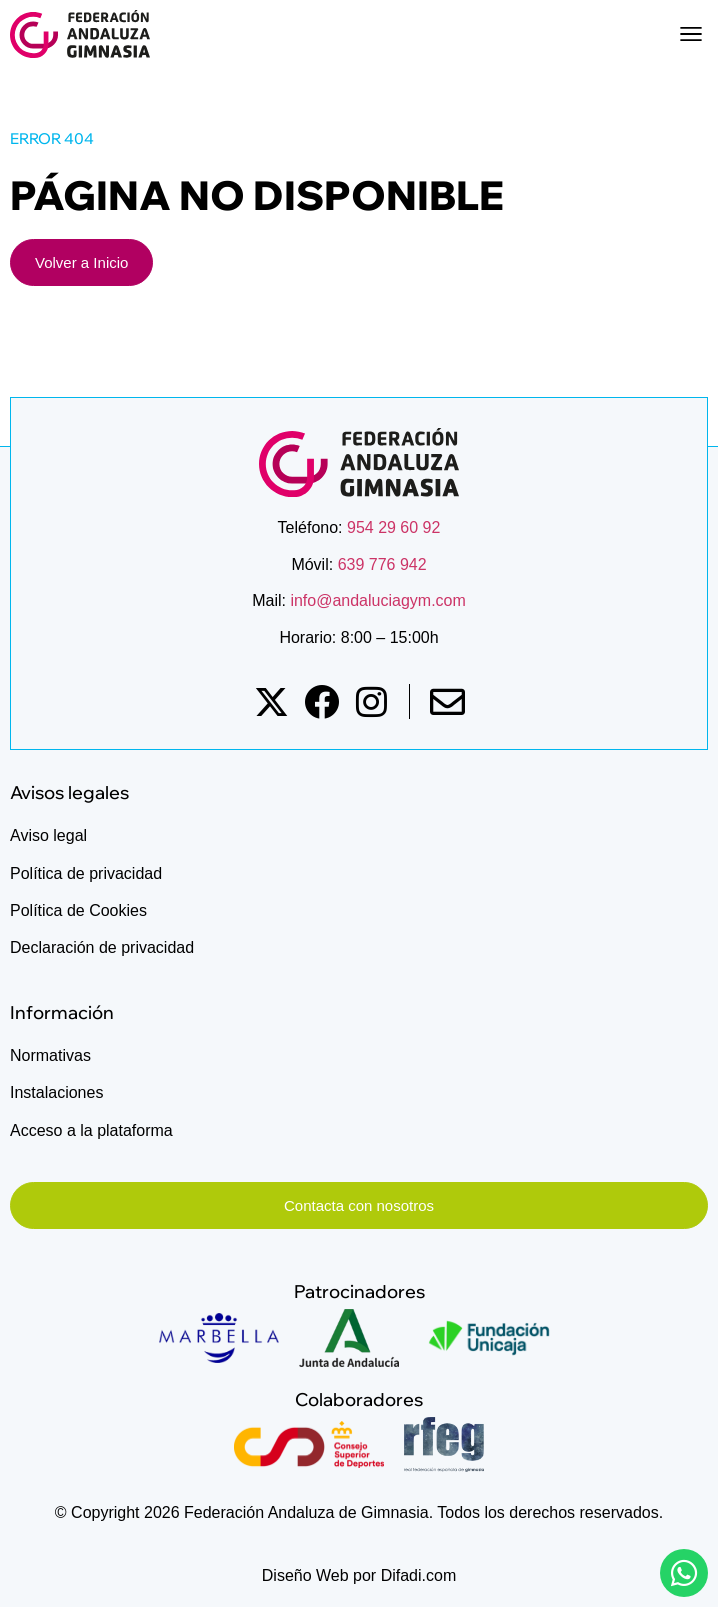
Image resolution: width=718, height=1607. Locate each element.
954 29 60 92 (393, 527)
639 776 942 (382, 564)
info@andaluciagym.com (376, 600)
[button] (690, 34)
